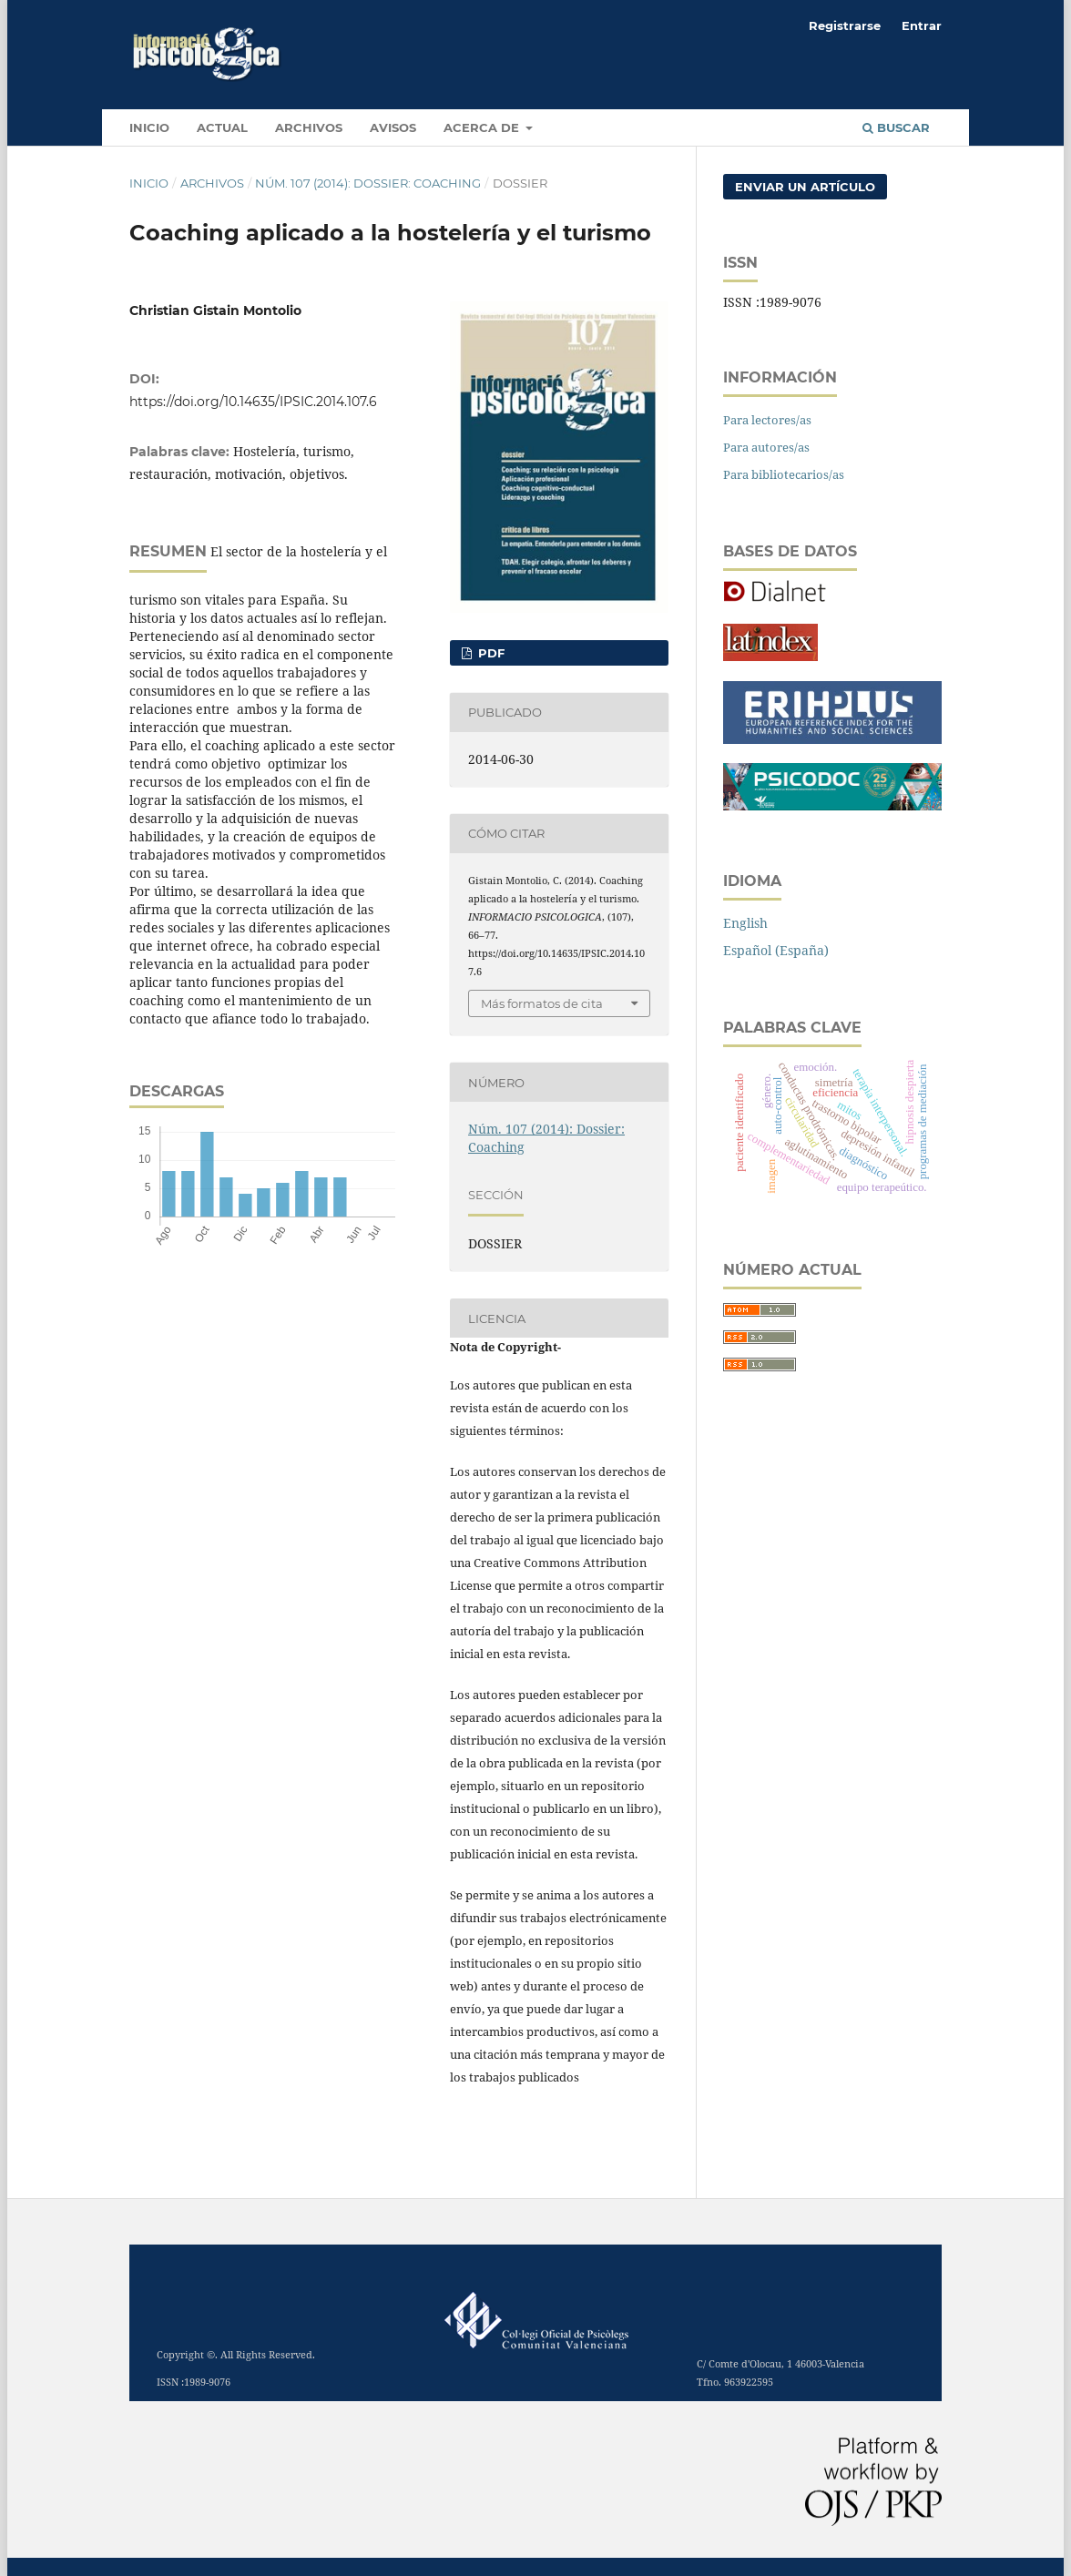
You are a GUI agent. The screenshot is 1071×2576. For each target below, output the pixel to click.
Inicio (148, 183)
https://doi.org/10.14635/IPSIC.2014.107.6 (253, 401)
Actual (222, 127)
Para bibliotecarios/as (783, 474)
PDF (489, 653)
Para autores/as (766, 447)
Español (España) (776, 950)
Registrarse (845, 25)
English (745, 923)
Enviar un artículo (805, 186)
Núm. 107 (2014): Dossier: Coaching (368, 183)
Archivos (308, 127)
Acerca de (483, 127)
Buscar (896, 127)
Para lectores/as (767, 420)
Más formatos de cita (542, 1003)
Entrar (922, 25)
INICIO (149, 127)
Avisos (393, 127)
